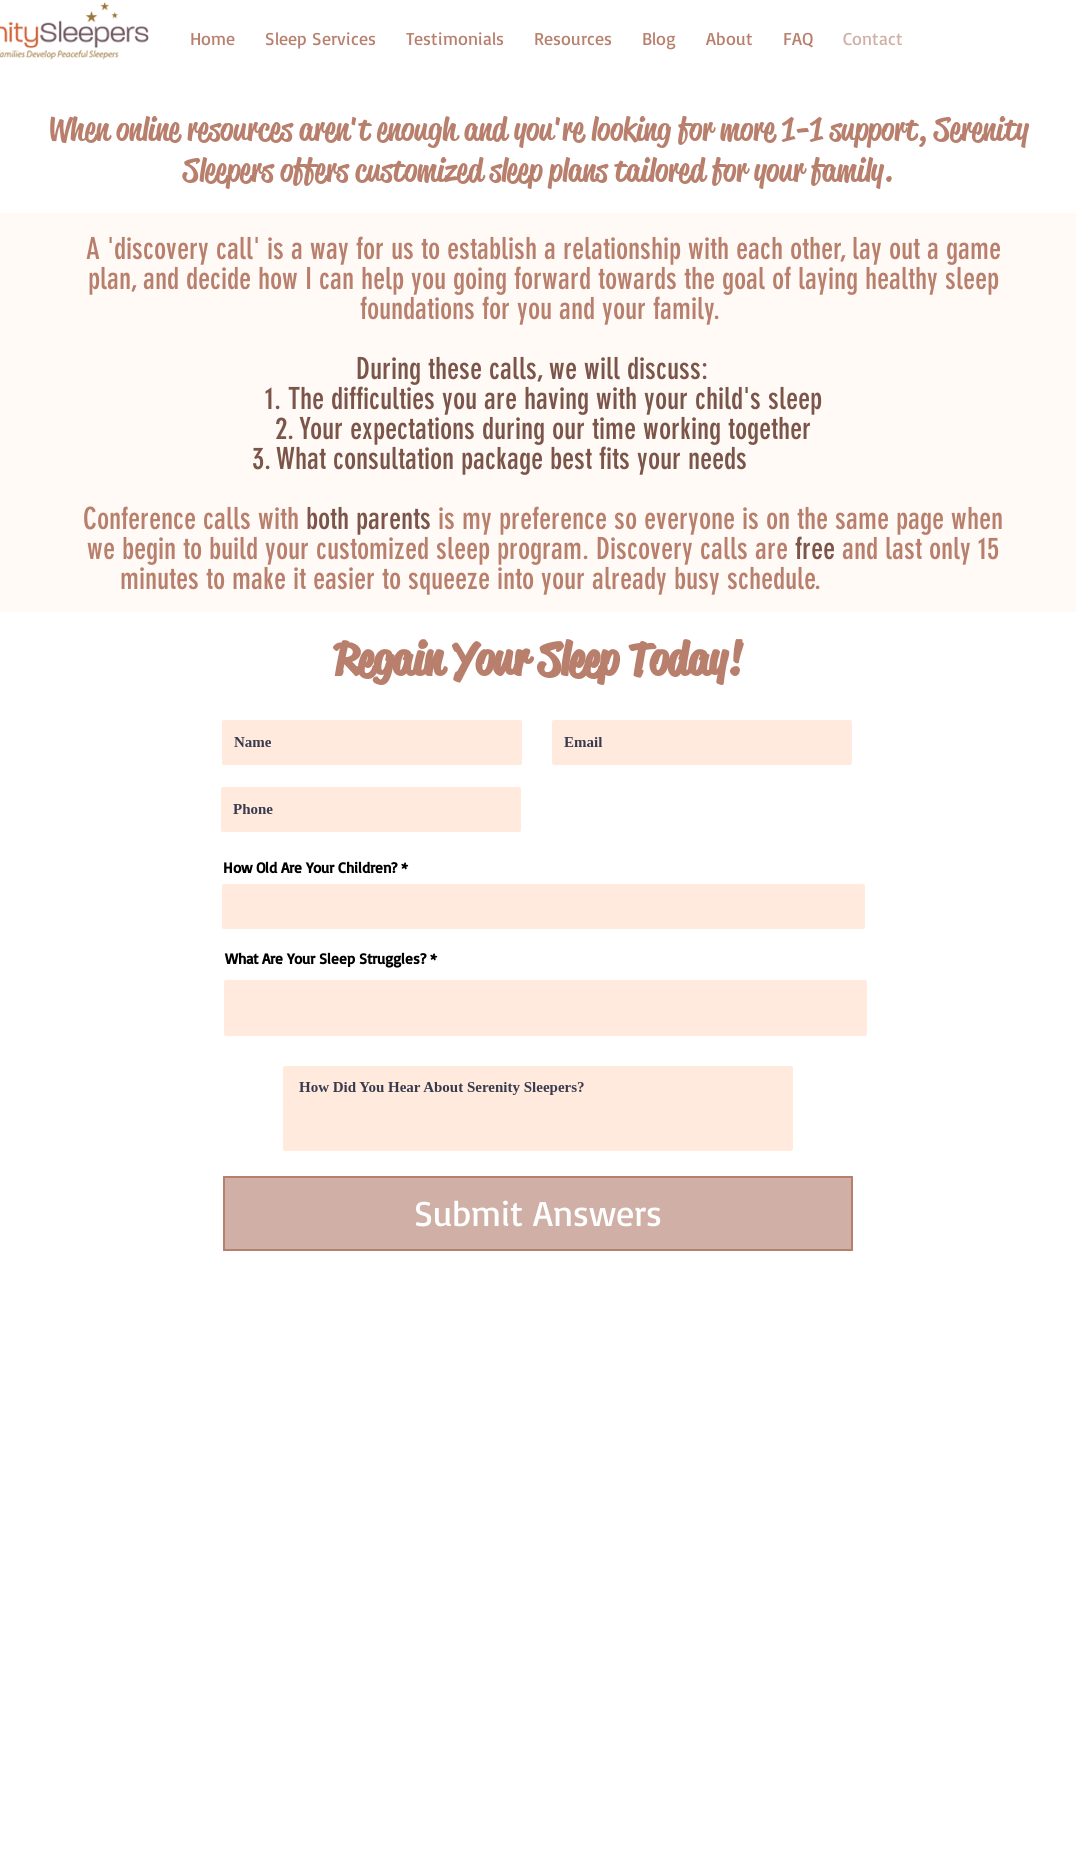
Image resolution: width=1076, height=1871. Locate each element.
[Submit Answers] (538, 1213)
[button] (573, 38)
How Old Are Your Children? (310, 867)
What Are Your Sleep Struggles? (325, 958)
